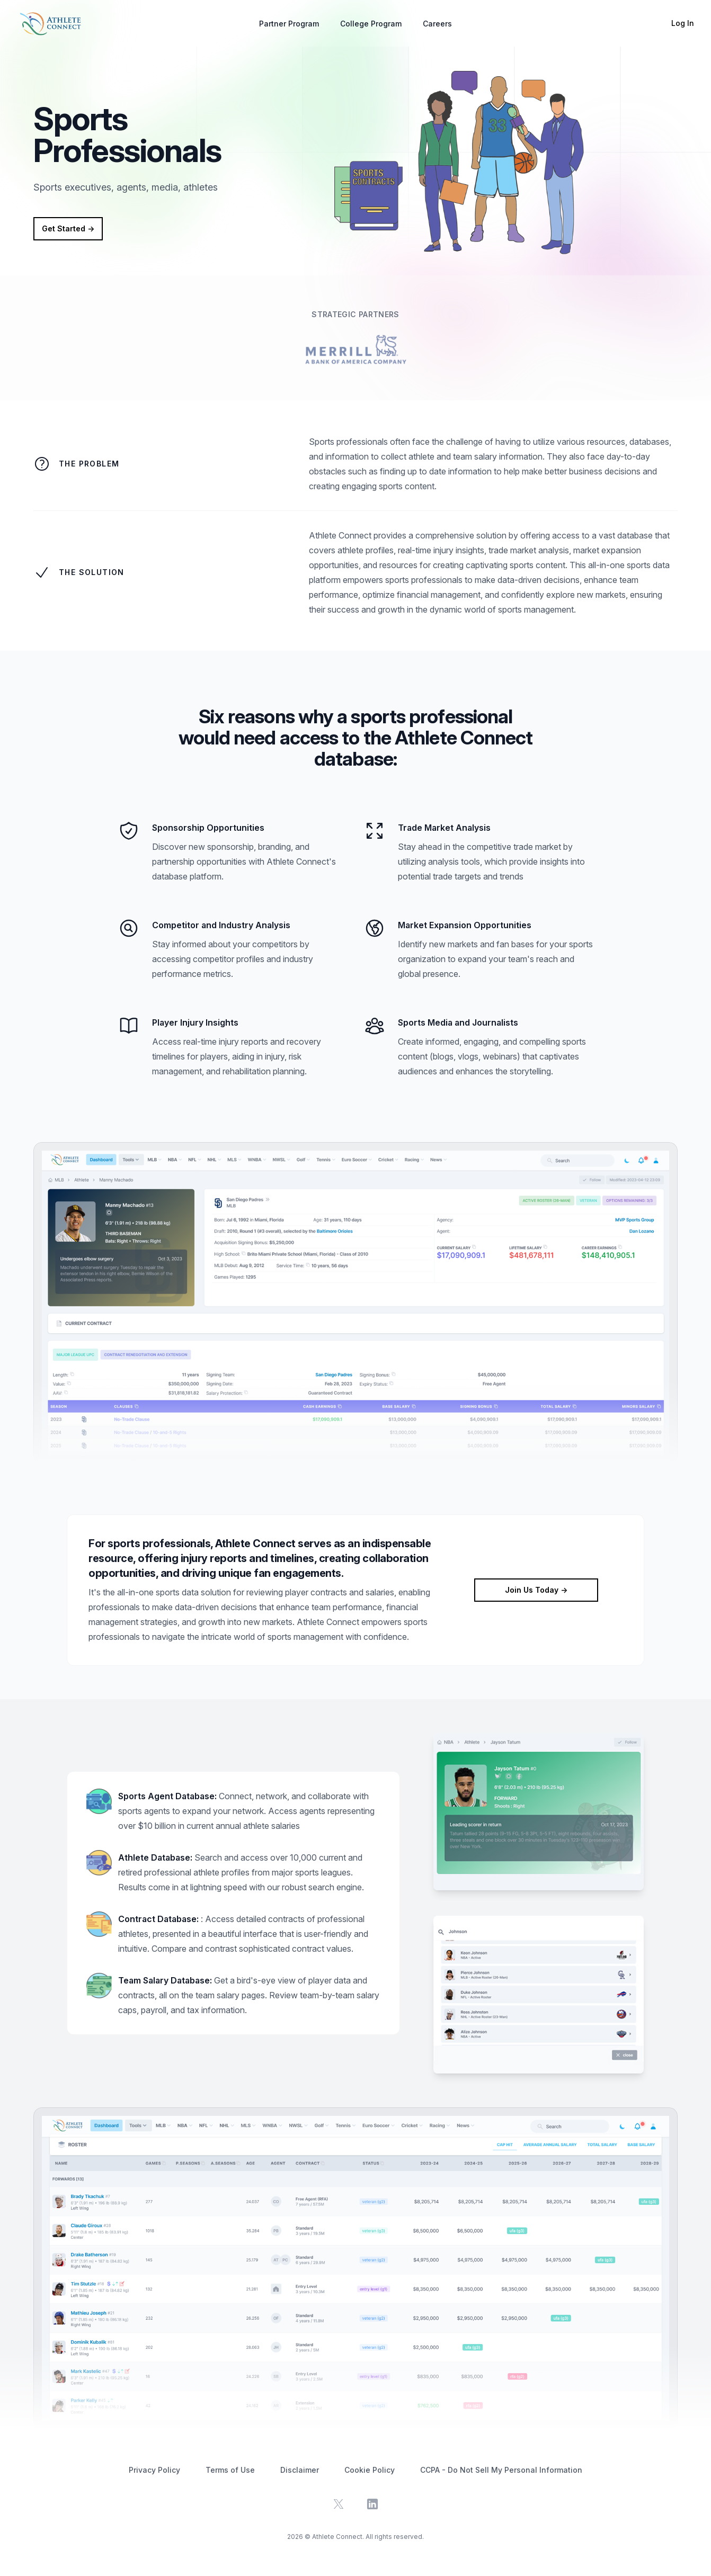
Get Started (68, 228)
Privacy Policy (154, 2469)
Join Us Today (536, 1589)
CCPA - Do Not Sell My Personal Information (501, 2469)
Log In (682, 23)
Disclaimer (299, 2469)
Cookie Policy (369, 2469)
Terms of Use (230, 2469)
